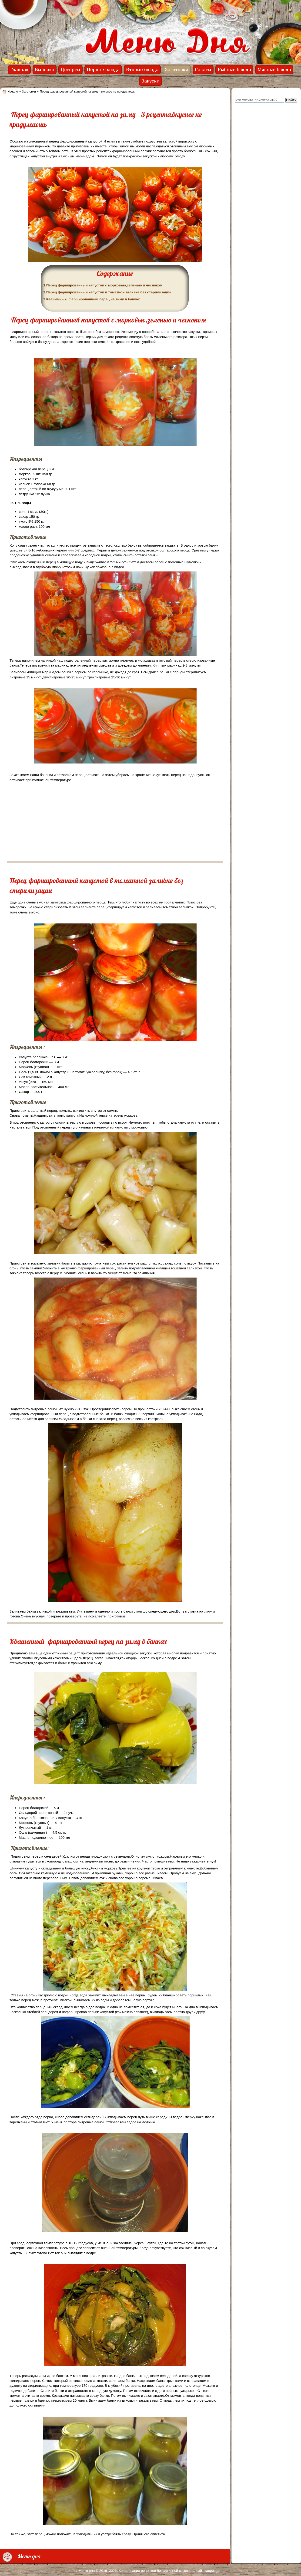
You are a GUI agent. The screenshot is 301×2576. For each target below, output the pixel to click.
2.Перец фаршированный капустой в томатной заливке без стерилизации (107, 292)
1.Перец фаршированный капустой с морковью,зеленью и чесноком (102, 285)
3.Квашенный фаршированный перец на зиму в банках (91, 299)
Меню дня (87, 2571)
